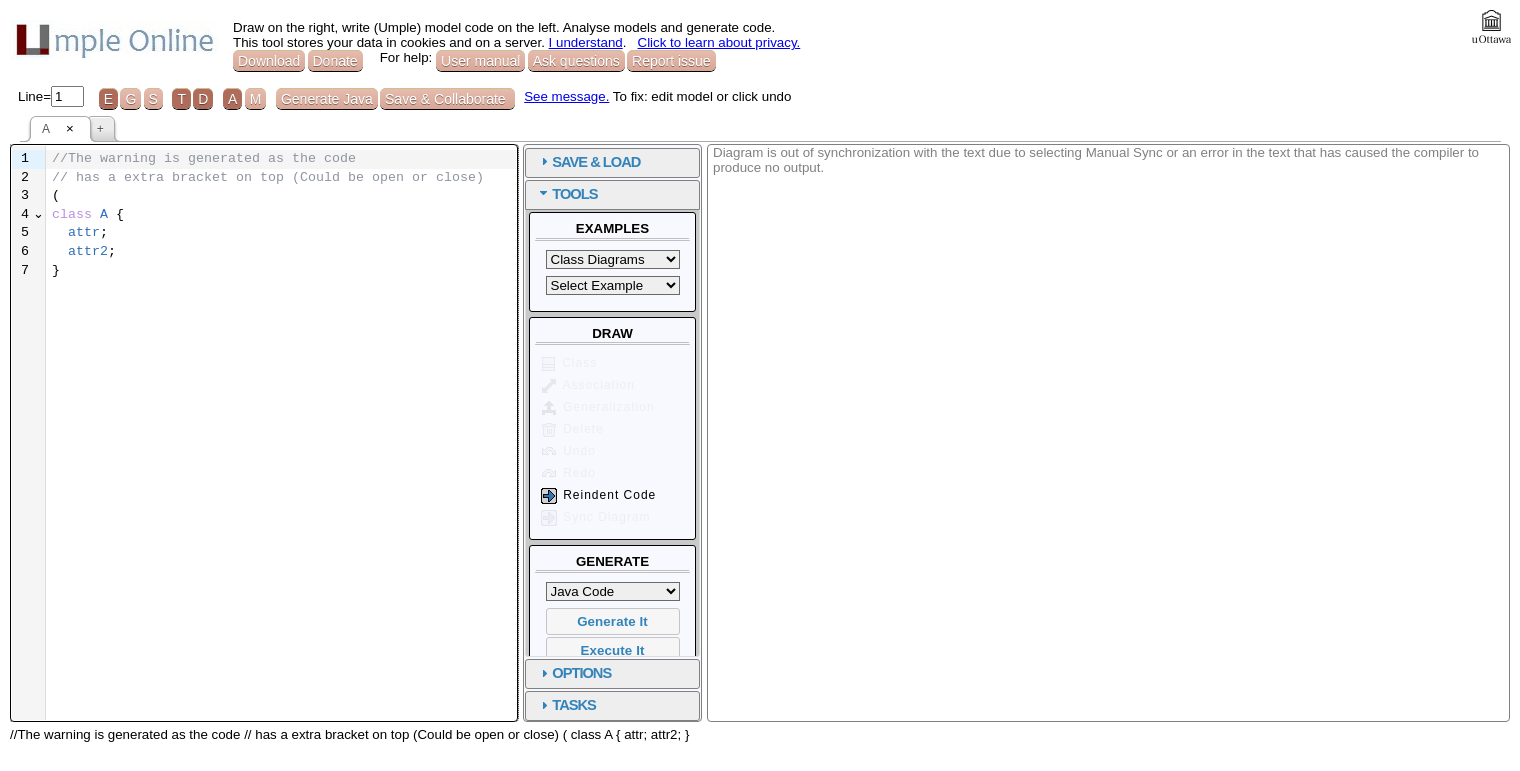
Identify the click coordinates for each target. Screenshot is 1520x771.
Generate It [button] (612, 621)
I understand (586, 42)
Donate (335, 61)
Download (269, 61)
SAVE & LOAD (596, 162)
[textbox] (281, 215)
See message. (566, 96)
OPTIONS (581, 673)
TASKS (574, 705)
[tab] (612, 163)
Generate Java (327, 99)
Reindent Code (597, 496)
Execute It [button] (613, 650)
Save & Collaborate (447, 99)
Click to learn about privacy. (719, 42)
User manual (480, 61)
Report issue (671, 61)
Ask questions (576, 61)
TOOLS (574, 194)
